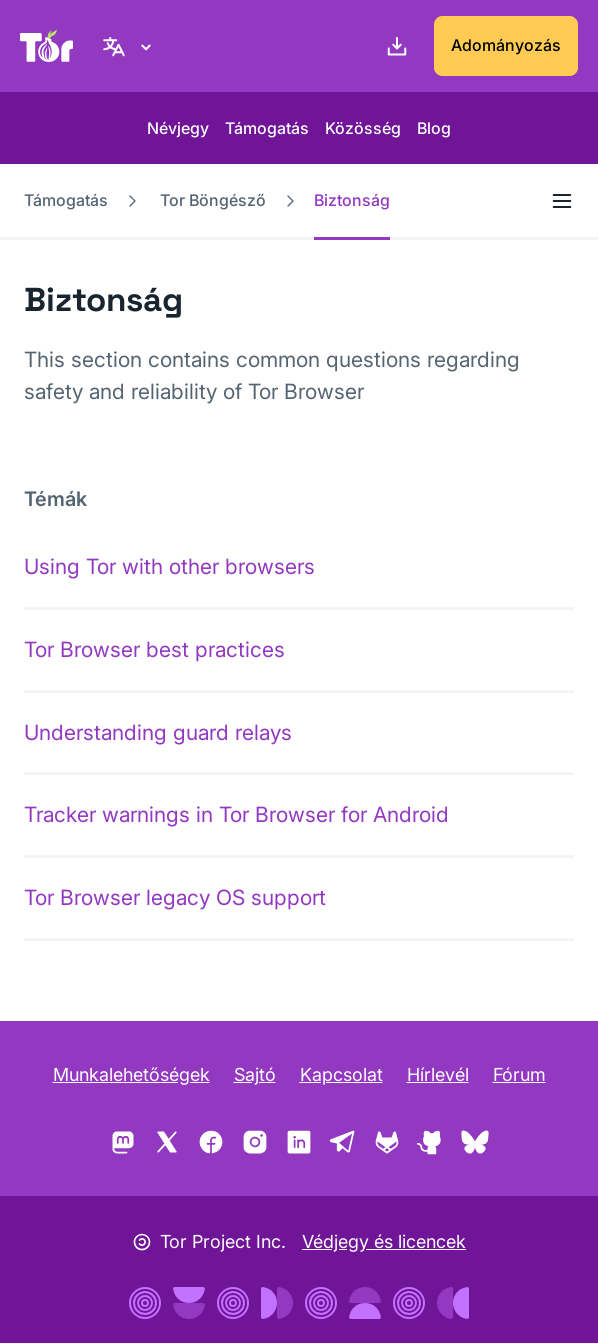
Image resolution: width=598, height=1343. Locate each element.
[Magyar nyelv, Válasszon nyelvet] (130, 46)
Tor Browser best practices (154, 649)
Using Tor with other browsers (169, 566)
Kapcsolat (341, 1074)
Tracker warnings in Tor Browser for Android (236, 814)
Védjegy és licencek (384, 1241)
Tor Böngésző (213, 200)
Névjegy (178, 128)
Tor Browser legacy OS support (175, 897)
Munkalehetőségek (131, 1074)
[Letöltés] (393, 46)
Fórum (519, 1074)
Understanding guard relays (158, 732)
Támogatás (267, 128)
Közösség (363, 128)
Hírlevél (438, 1074)
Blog (434, 128)
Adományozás (506, 45)
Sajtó (255, 1074)
